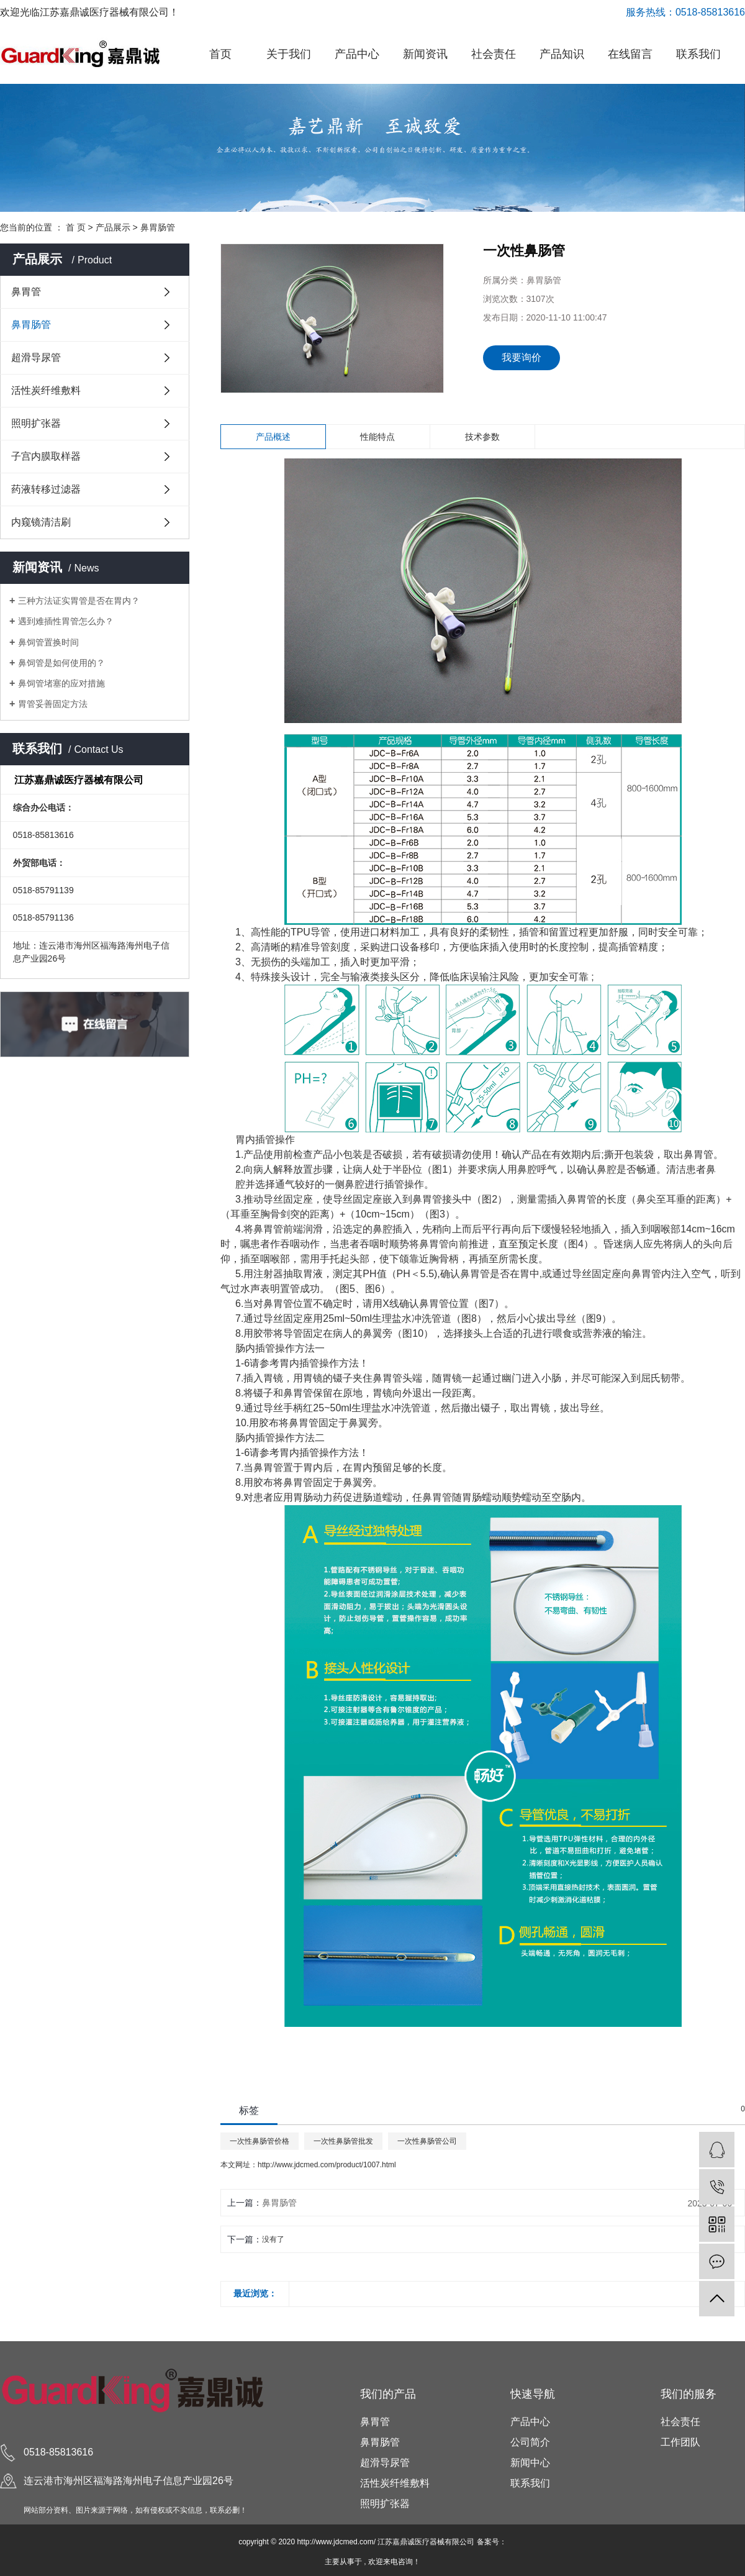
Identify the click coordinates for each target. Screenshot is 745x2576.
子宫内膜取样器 (46, 456)
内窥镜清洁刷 (41, 522)
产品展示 (113, 227)
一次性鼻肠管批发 (343, 2141)
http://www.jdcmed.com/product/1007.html (327, 2164)
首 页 (76, 227)
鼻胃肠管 (157, 227)
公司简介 (530, 2442)
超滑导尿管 (36, 357)
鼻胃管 (26, 291)
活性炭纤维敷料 (46, 390)
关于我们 (288, 54)
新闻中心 (530, 2462)
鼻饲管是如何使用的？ (61, 663)
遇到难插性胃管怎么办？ (66, 621)
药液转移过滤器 (46, 489)
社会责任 (493, 54)
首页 (220, 54)
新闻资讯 (425, 54)
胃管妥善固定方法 (53, 704)
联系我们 (698, 54)
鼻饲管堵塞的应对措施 (61, 683)
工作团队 (680, 2442)
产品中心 (357, 54)
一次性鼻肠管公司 (427, 2141)
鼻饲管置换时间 (48, 642)
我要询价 (521, 357)
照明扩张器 (36, 423)
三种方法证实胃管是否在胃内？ (79, 601)
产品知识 (562, 54)
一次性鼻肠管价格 (259, 2141)
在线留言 (630, 54)
